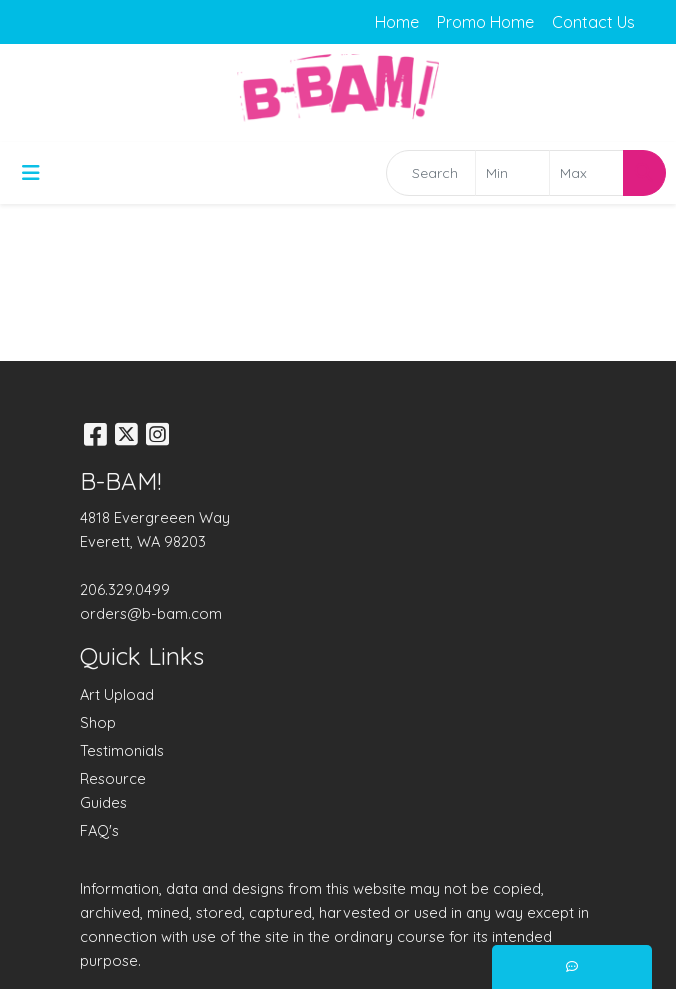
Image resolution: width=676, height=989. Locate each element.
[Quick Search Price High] (586, 173)
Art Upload (117, 694)
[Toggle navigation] (31, 173)
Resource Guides (113, 790)
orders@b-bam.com (151, 613)
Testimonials (122, 750)
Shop (98, 722)
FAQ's (99, 830)
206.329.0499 (125, 589)
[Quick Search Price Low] (512, 173)
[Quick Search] (431, 173)
